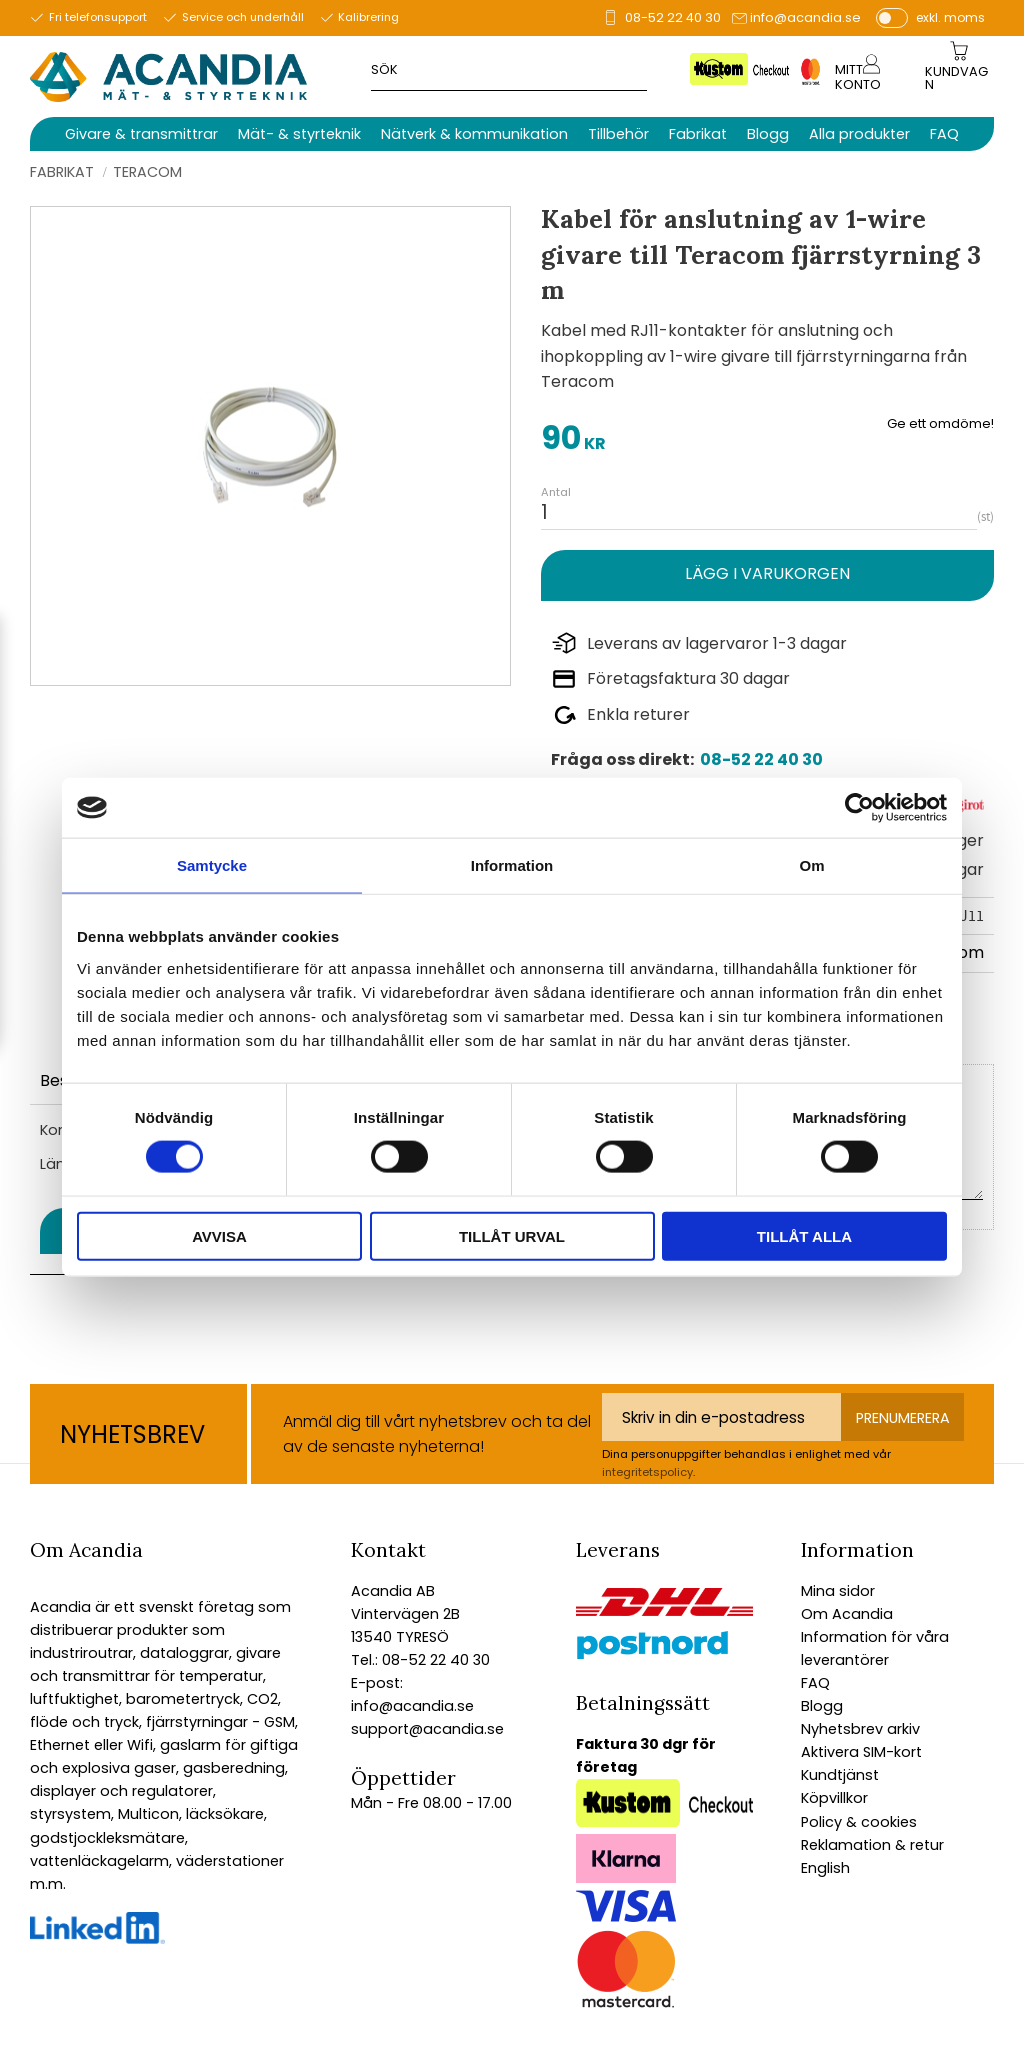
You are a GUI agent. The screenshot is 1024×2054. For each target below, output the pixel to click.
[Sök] (714, 68)
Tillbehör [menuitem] (618, 134)
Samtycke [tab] (212, 865)
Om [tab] (811, 865)
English (825, 1868)
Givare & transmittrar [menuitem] (141, 134)
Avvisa (219, 1235)
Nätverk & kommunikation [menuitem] (474, 134)
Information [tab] (512, 865)
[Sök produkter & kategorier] (537, 68)
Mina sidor (838, 1591)
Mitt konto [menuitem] (858, 77)
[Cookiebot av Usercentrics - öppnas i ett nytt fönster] (859, 808)
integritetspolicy (647, 1472)
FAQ (815, 1683)
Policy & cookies (859, 1822)
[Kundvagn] (958, 79)
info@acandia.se (805, 17)
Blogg (822, 1706)
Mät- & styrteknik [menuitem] (299, 134)
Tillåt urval (512, 1235)
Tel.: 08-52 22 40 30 (420, 1660)
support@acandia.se (427, 1729)
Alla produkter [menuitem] (859, 134)
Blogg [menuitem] (768, 134)
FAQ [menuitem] (944, 134)
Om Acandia (847, 1614)
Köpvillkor (834, 1798)
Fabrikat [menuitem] (698, 134)
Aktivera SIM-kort (861, 1752)
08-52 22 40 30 (673, 17)
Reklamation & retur (872, 1845)
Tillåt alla (804, 1235)
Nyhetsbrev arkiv (860, 1729)
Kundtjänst (840, 1775)
